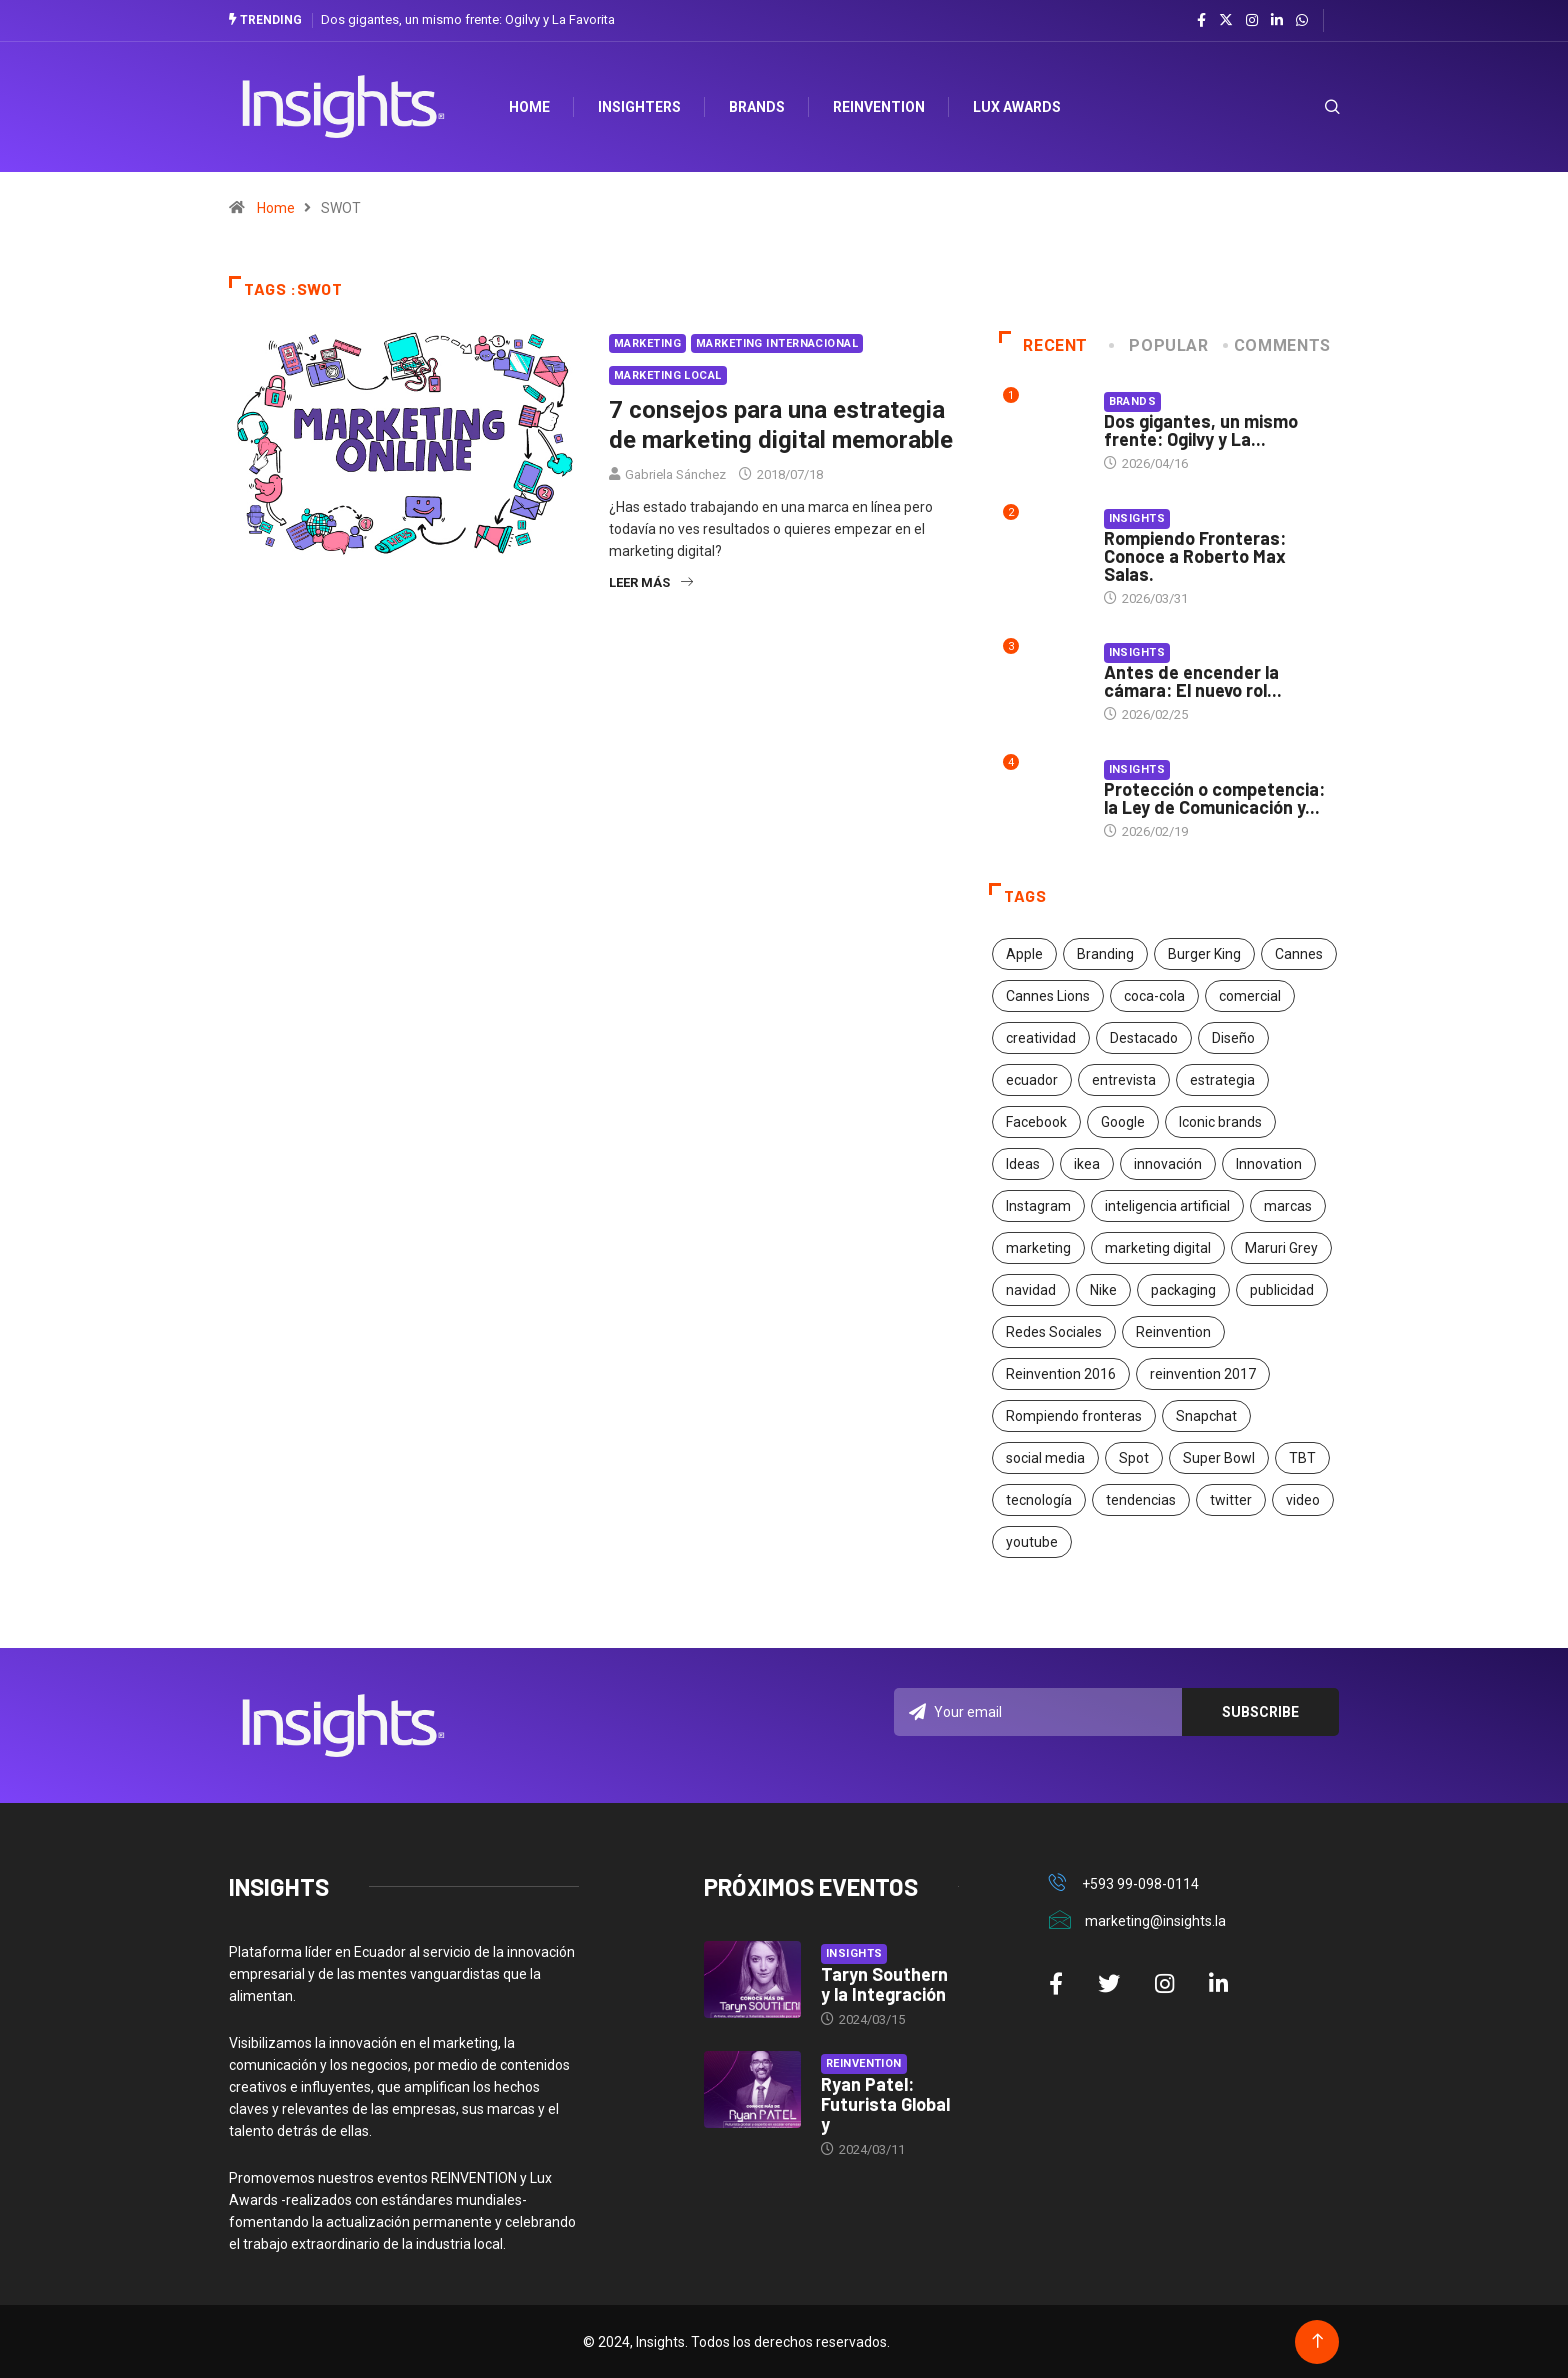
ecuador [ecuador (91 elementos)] (1032, 1080)
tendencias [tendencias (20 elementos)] (1141, 1500)
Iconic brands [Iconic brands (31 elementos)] (1220, 1122)
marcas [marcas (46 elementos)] (1288, 1206)
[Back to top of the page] (1317, 2340)
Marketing (647, 342)
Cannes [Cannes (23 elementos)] (1299, 954)
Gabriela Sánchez (675, 473)
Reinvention (883, 106)
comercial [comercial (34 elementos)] (1250, 996)
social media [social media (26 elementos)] (1045, 1458)
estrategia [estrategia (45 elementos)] (1222, 1080)
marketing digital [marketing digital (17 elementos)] (1158, 1248)
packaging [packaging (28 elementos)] (1183, 1290)
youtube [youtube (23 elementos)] (1032, 1542)
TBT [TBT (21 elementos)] (1302, 1458)
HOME (533, 106)
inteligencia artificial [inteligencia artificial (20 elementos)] (1167, 1206)
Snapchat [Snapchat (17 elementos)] (1206, 1416)
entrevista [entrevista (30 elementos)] (1124, 1080)
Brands (761, 106)
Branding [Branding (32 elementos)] (1105, 954)
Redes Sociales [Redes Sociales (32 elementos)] (1054, 1332)
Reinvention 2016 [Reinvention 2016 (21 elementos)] (1061, 1374)
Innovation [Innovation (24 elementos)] (1269, 1164)
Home (276, 207)
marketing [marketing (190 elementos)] (1038, 1248)
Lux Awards (1021, 106)
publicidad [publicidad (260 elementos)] (1282, 1290)
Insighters (643, 106)
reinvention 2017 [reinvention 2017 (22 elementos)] (1203, 1374)
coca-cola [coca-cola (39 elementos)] (1154, 996)
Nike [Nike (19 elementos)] (1103, 1290)
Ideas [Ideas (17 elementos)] (1023, 1164)
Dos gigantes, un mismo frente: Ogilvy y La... (1201, 430)
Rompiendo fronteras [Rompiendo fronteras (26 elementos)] (1074, 1416)
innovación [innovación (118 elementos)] (1168, 1164)
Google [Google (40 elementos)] (1123, 1122)
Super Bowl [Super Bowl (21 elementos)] (1219, 1458)
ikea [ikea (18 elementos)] (1087, 1164)
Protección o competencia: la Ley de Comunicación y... (1214, 798)
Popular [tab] (1160, 344)
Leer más (651, 581)
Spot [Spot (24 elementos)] (1134, 1458)
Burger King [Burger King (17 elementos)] (1204, 954)
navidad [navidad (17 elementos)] (1031, 1290)
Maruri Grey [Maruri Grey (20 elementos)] (1281, 1248)
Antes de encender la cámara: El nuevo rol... (1193, 681)
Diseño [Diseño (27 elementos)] (1233, 1038)
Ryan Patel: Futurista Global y (885, 2103)
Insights (1137, 517)
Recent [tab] (1043, 344)
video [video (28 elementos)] (1303, 1500)
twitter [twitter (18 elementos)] (1231, 1500)
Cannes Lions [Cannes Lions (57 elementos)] (1048, 996)
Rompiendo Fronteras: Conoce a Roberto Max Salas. (1195, 555)
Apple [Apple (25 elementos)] (1024, 954)
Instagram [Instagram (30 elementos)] (1038, 1206)
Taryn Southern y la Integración (884, 1983)
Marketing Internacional (777, 342)
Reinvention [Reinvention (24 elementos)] (1173, 1332)
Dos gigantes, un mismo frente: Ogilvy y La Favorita (468, 19)
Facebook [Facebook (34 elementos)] (1036, 1122)
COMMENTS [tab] (1278, 344)
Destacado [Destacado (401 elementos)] (1144, 1038)
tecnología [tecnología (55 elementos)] (1039, 1500)
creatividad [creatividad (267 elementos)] (1041, 1038)
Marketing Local (668, 374)
